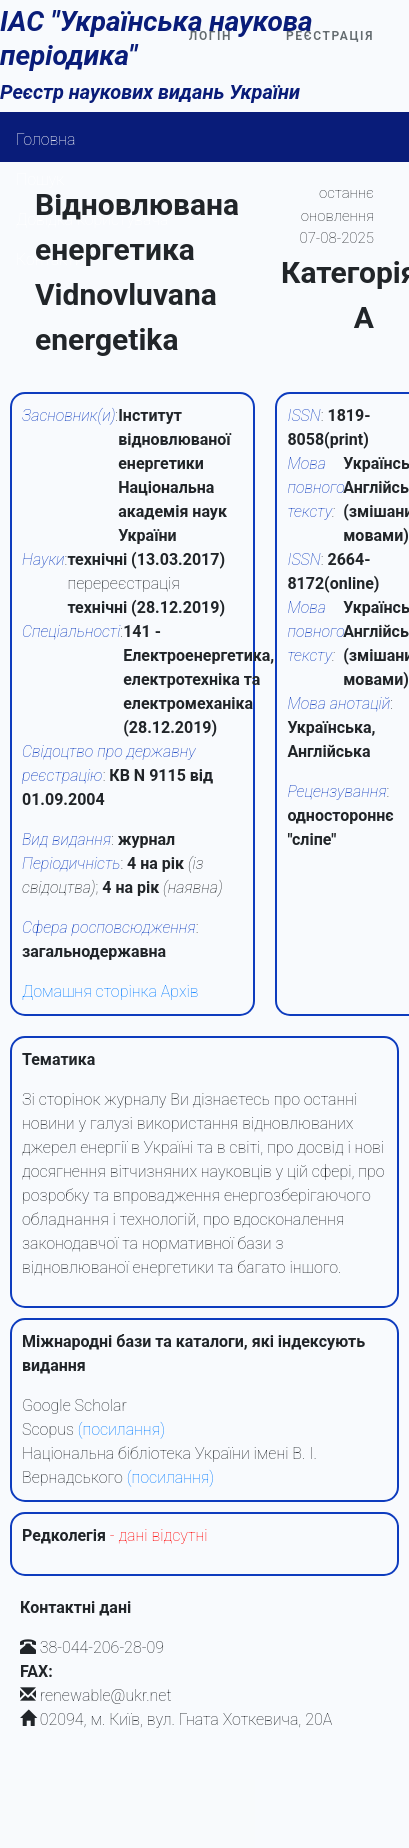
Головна (46, 139)
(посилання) (121, 1429)
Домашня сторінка (89, 991)
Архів (180, 991)
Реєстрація (330, 36)
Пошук (40, 179)
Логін (210, 36)
